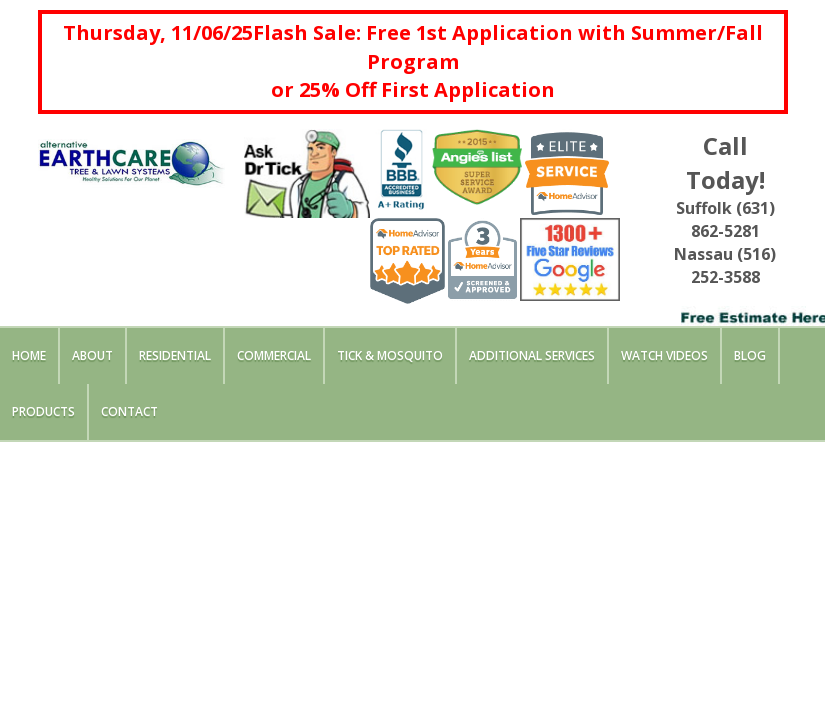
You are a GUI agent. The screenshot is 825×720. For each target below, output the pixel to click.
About (92, 355)
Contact (129, 411)
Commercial (274, 355)
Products (43, 411)
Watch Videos (664, 355)
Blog (750, 355)
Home (29, 355)
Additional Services (532, 355)
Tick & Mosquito (390, 355)
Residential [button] (175, 355)
